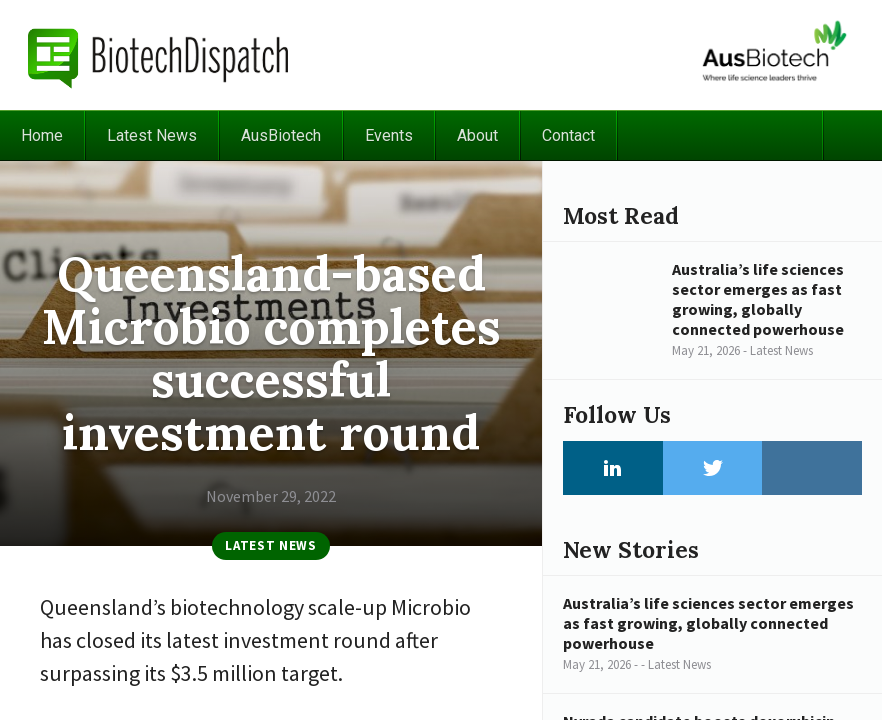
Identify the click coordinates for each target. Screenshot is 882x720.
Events (389, 135)
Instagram (812, 468)
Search (852, 135)
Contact (568, 135)
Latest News (152, 135)
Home (42, 135)
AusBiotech (281, 135)
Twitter (713, 468)
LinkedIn (613, 468)
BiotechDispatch (159, 55)
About (477, 135)
